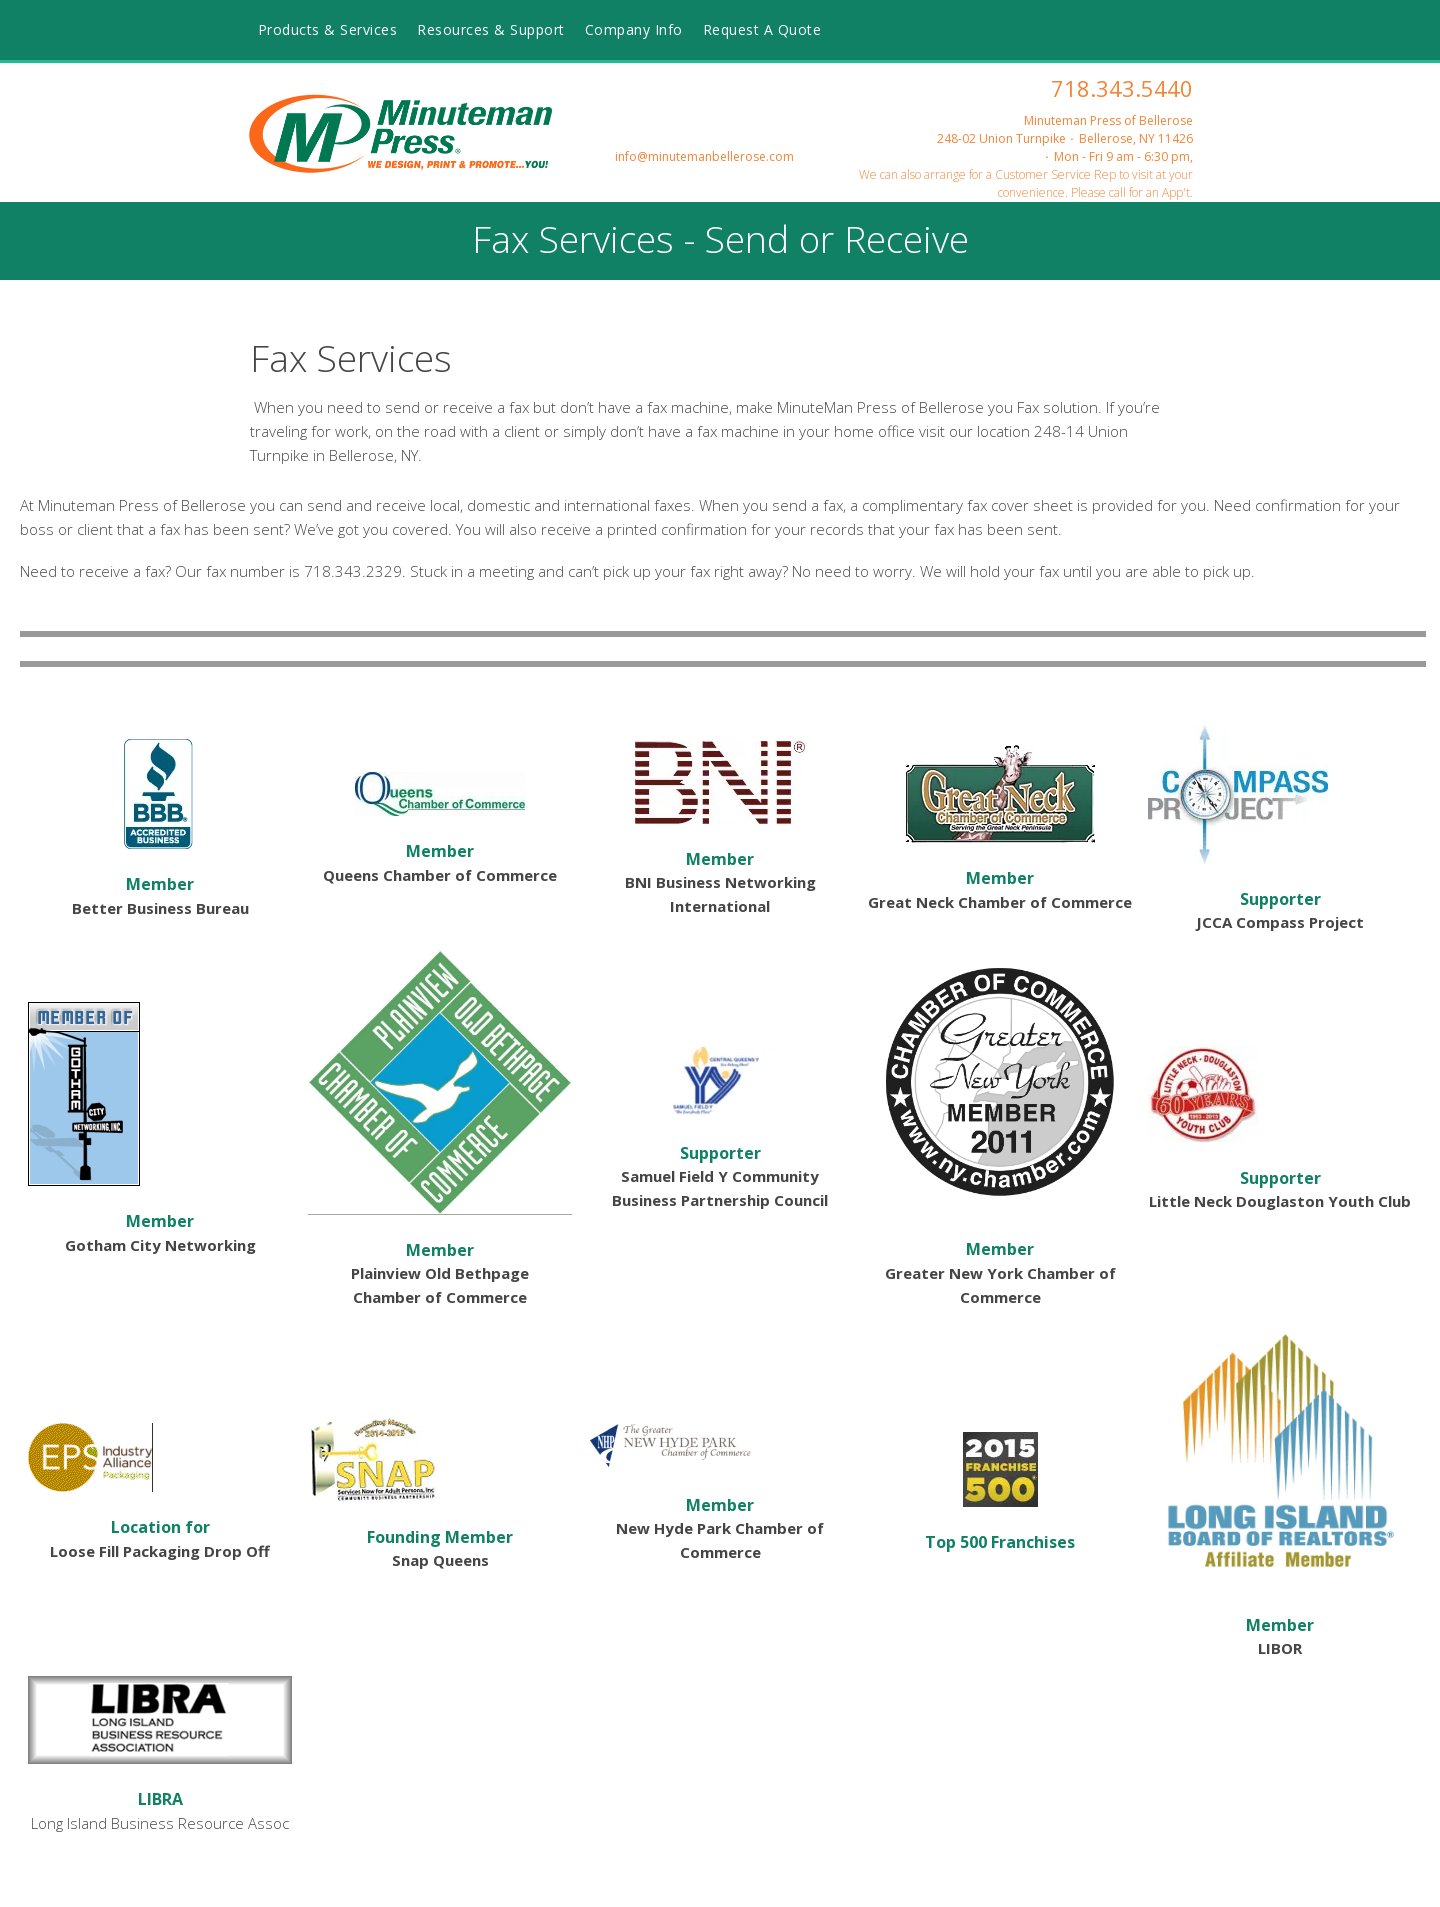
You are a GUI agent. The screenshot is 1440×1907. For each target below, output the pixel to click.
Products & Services (328, 29)
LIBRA (160, 1799)
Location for (160, 1527)
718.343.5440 (1122, 88)
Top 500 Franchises (1000, 1542)
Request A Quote (762, 29)
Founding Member (440, 1537)
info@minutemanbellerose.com (704, 156)
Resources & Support (491, 29)
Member (160, 884)
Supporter (1280, 899)
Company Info (634, 29)
